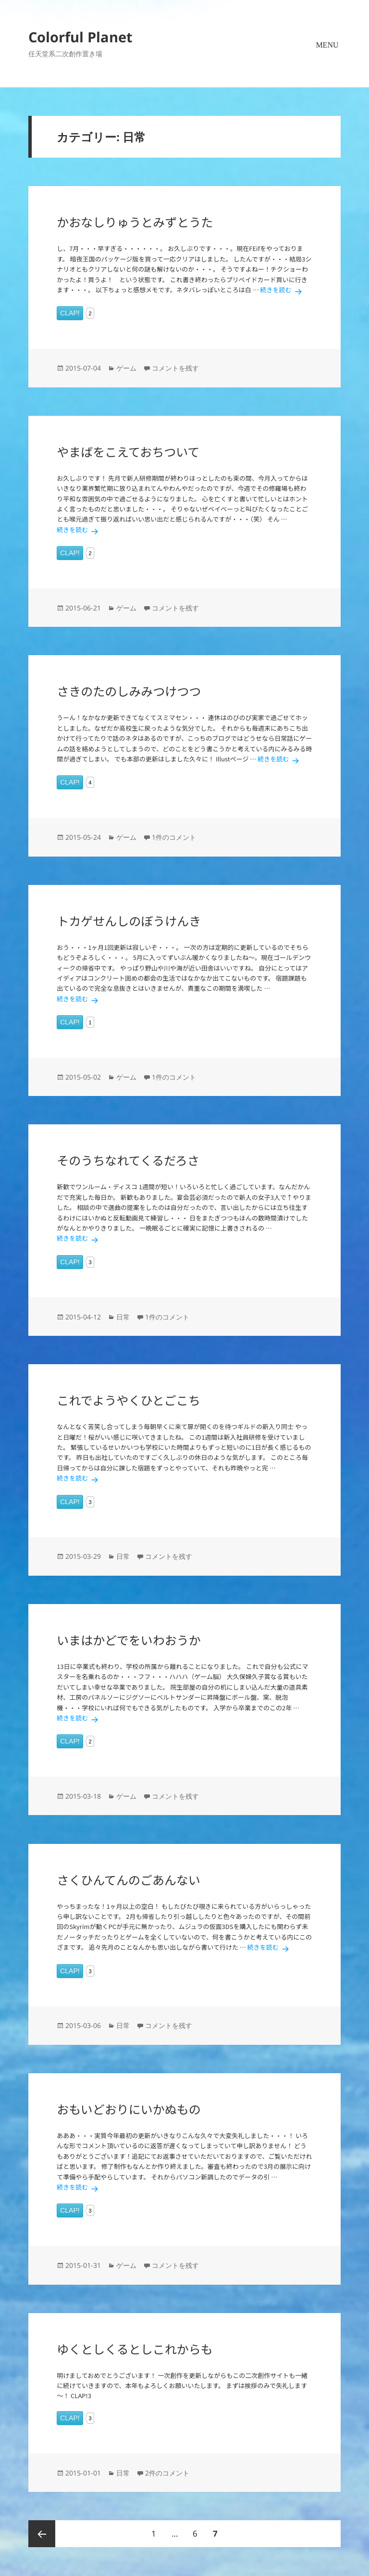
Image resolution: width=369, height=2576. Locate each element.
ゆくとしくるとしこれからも (135, 2348)
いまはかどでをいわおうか (129, 1639)
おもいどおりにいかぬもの (129, 2108)
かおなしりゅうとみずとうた (135, 221)
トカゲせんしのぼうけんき (129, 920)
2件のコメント (167, 2472)
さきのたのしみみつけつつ (129, 690)
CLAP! (69, 313)
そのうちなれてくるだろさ (128, 1160)
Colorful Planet (80, 36)
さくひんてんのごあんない (128, 1879)
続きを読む (282, 289)
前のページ (41, 2533)
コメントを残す (175, 368)
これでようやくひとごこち (128, 1399)
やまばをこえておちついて (128, 451)
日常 (123, 1316)
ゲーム (126, 368)
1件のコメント (174, 837)
